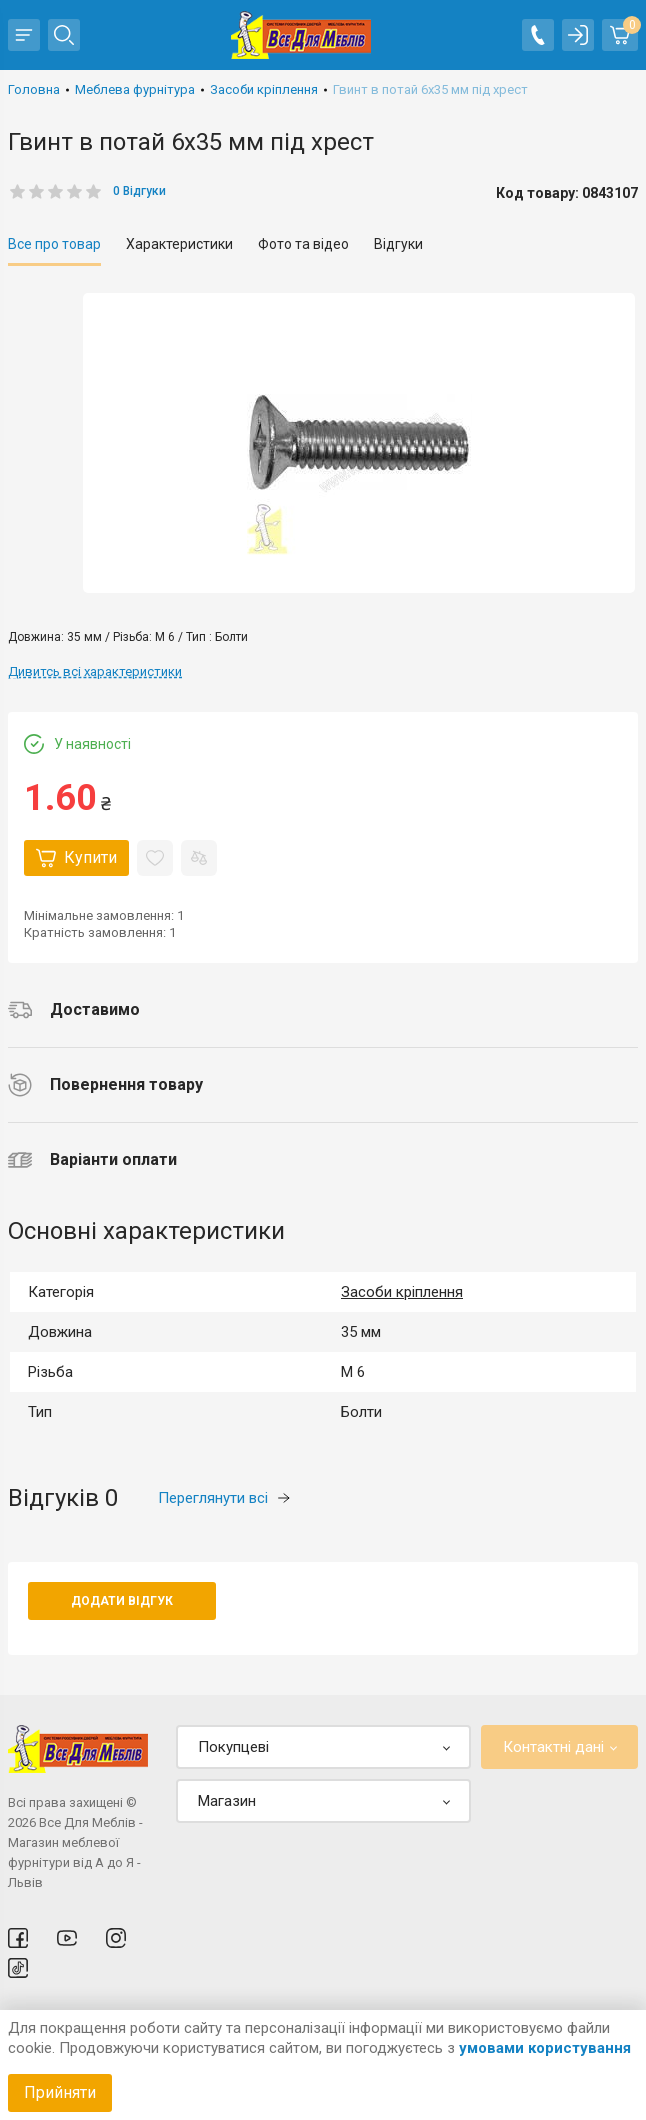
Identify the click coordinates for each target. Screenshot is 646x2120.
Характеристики (179, 244)
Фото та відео (303, 244)
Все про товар (54, 244)
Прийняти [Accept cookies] (60, 2092)
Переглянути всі (224, 1498)
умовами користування (545, 2048)
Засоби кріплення (402, 1292)
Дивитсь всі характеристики (95, 671)
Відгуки (398, 244)
